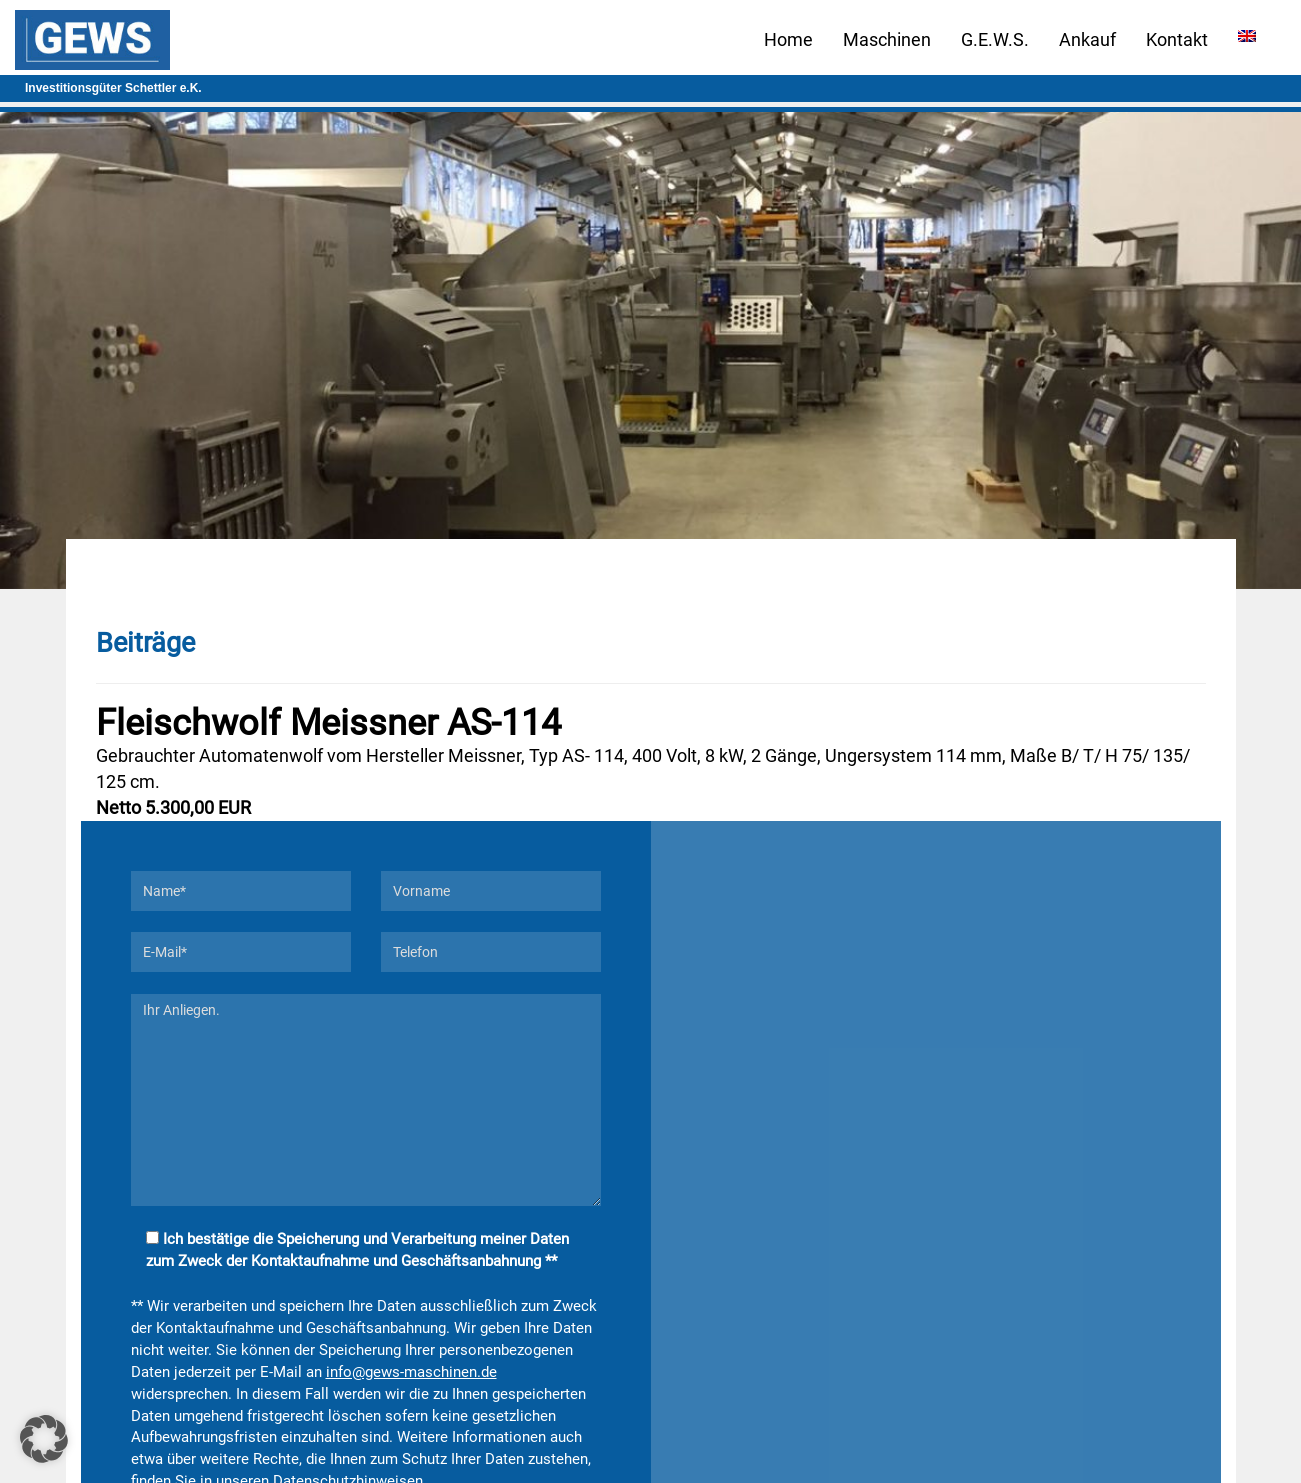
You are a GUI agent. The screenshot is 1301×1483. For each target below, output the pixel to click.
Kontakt (1177, 39)
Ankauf (1087, 39)
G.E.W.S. (995, 39)
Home (788, 39)
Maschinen (887, 39)
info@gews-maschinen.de (411, 1372)
